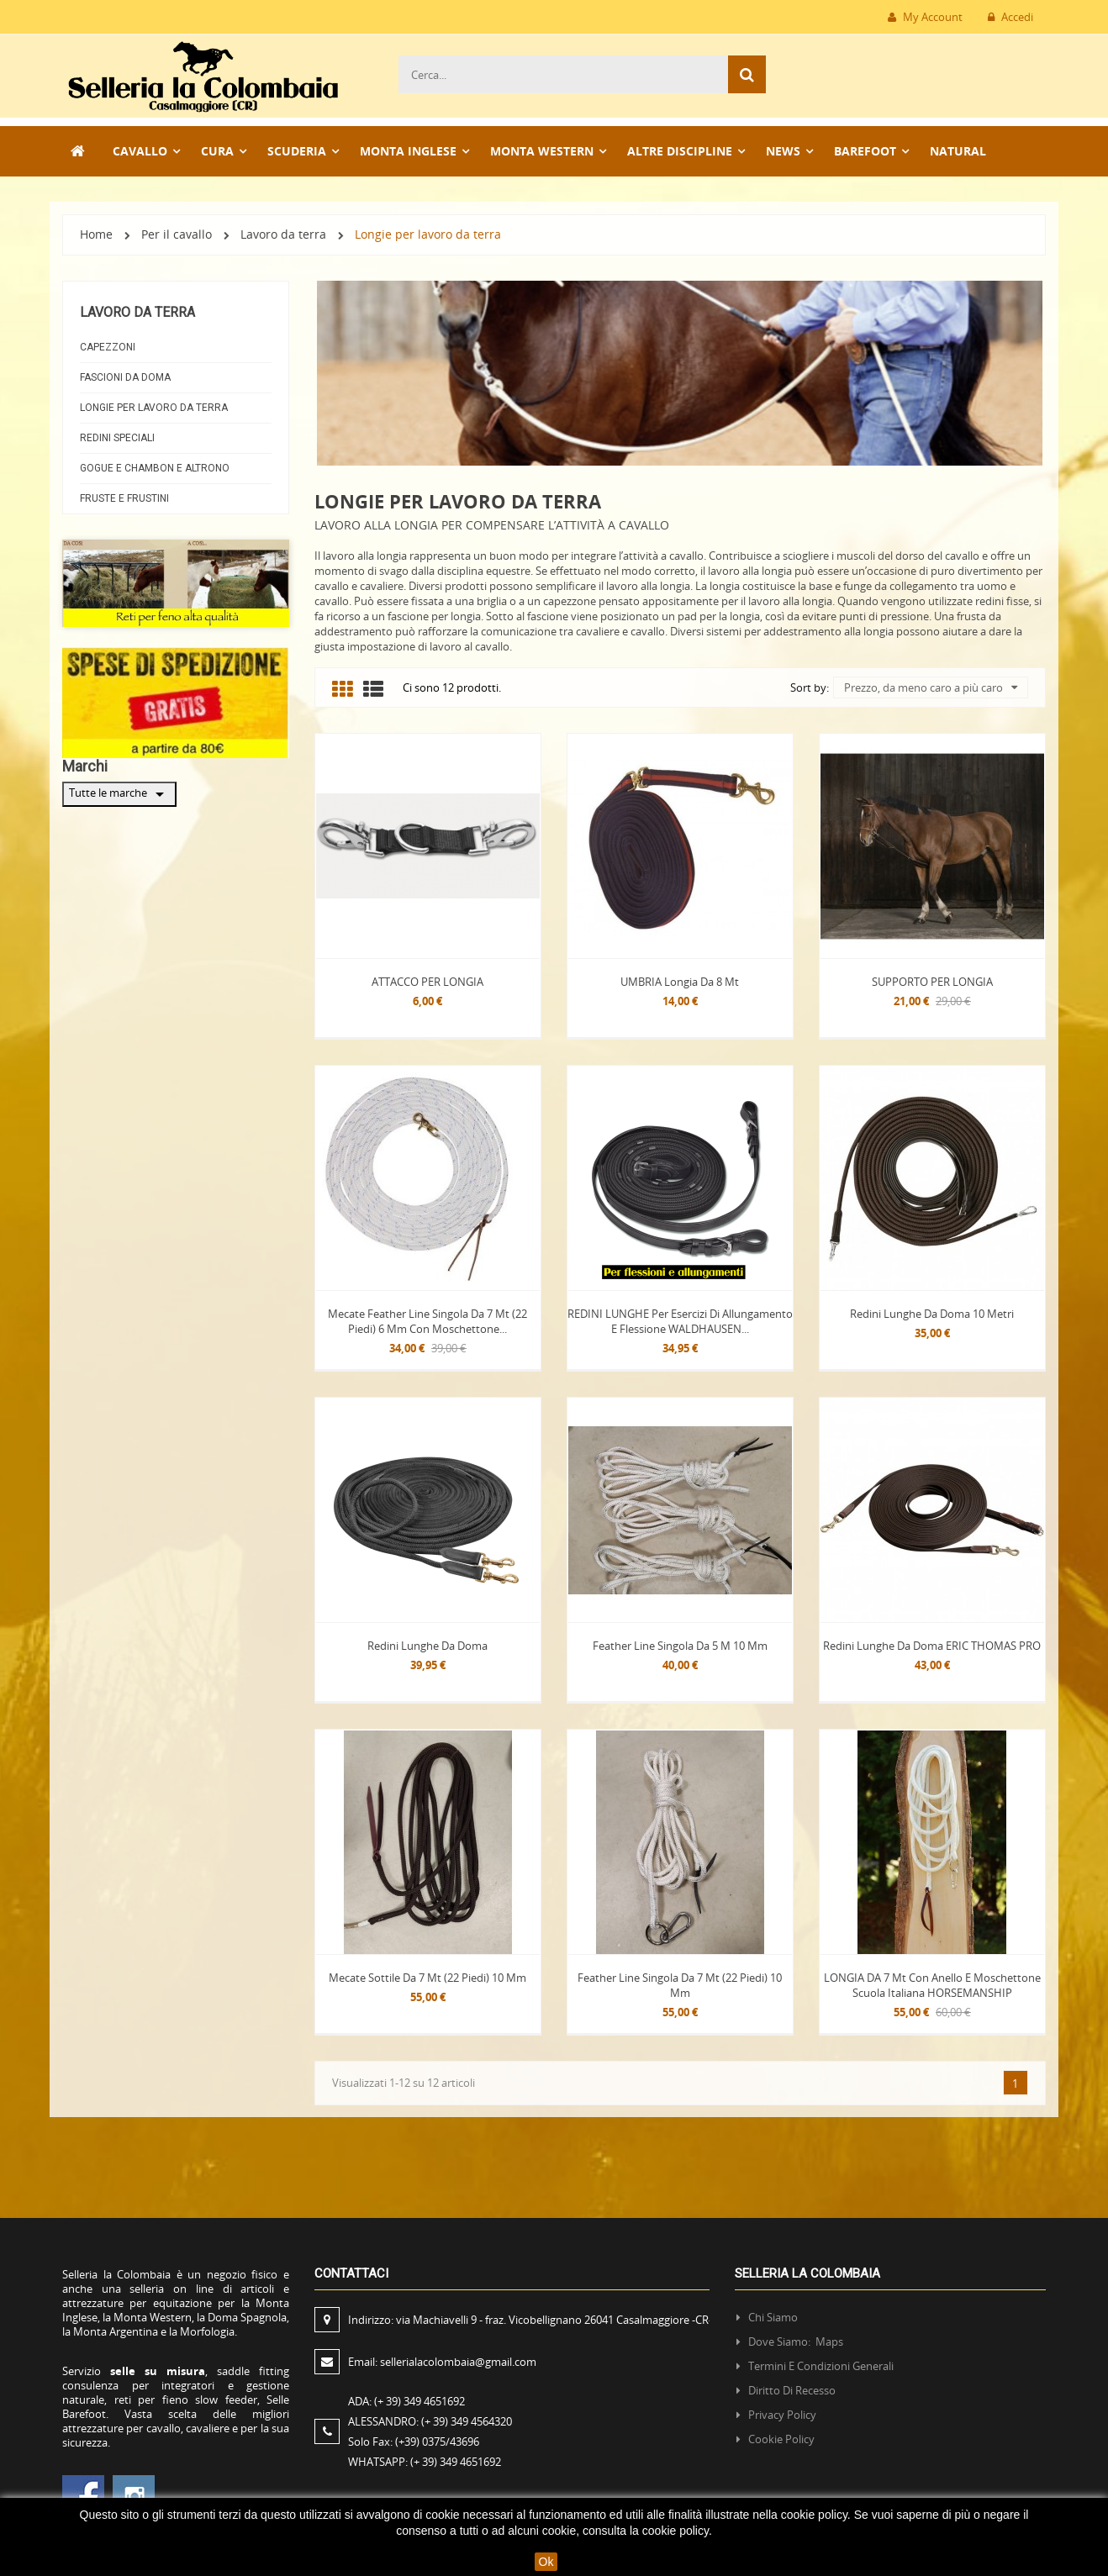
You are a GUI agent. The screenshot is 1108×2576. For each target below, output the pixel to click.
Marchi (85, 766)
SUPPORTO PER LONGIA (932, 981)
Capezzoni (107, 347)
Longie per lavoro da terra (154, 408)
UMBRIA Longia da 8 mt (679, 981)
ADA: (406, 2401)
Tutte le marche (119, 794)
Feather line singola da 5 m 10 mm (680, 1645)
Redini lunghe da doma (427, 1645)
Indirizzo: (530, 2319)
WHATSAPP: (424, 2461)
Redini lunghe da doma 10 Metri (932, 1313)
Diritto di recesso (792, 2390)
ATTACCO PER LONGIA (427, 981)
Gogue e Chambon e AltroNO (155, 468)
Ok (546, 2561)
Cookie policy (781, 2439)
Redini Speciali (117, 438)
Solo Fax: (413, 2441)
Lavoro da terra (137, 312)
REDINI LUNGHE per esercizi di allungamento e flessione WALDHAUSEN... (680, 1321)
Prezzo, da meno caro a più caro (930, 687)
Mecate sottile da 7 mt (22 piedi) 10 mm (427, 1977)
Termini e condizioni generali (821, 2365)
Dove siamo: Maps (797, 2341)
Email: (442, 2361)
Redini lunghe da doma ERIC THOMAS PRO (932, 1645)
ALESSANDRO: (432, 2421)
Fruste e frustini (124, 498)
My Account (925, 16)
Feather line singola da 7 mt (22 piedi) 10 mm (680, 1985)
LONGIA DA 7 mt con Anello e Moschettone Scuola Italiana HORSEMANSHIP (932, 1985)
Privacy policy (782, 2414)
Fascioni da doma (125, 377)
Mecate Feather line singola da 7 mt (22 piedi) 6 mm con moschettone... (427, 1321)
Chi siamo (773, 2317)
